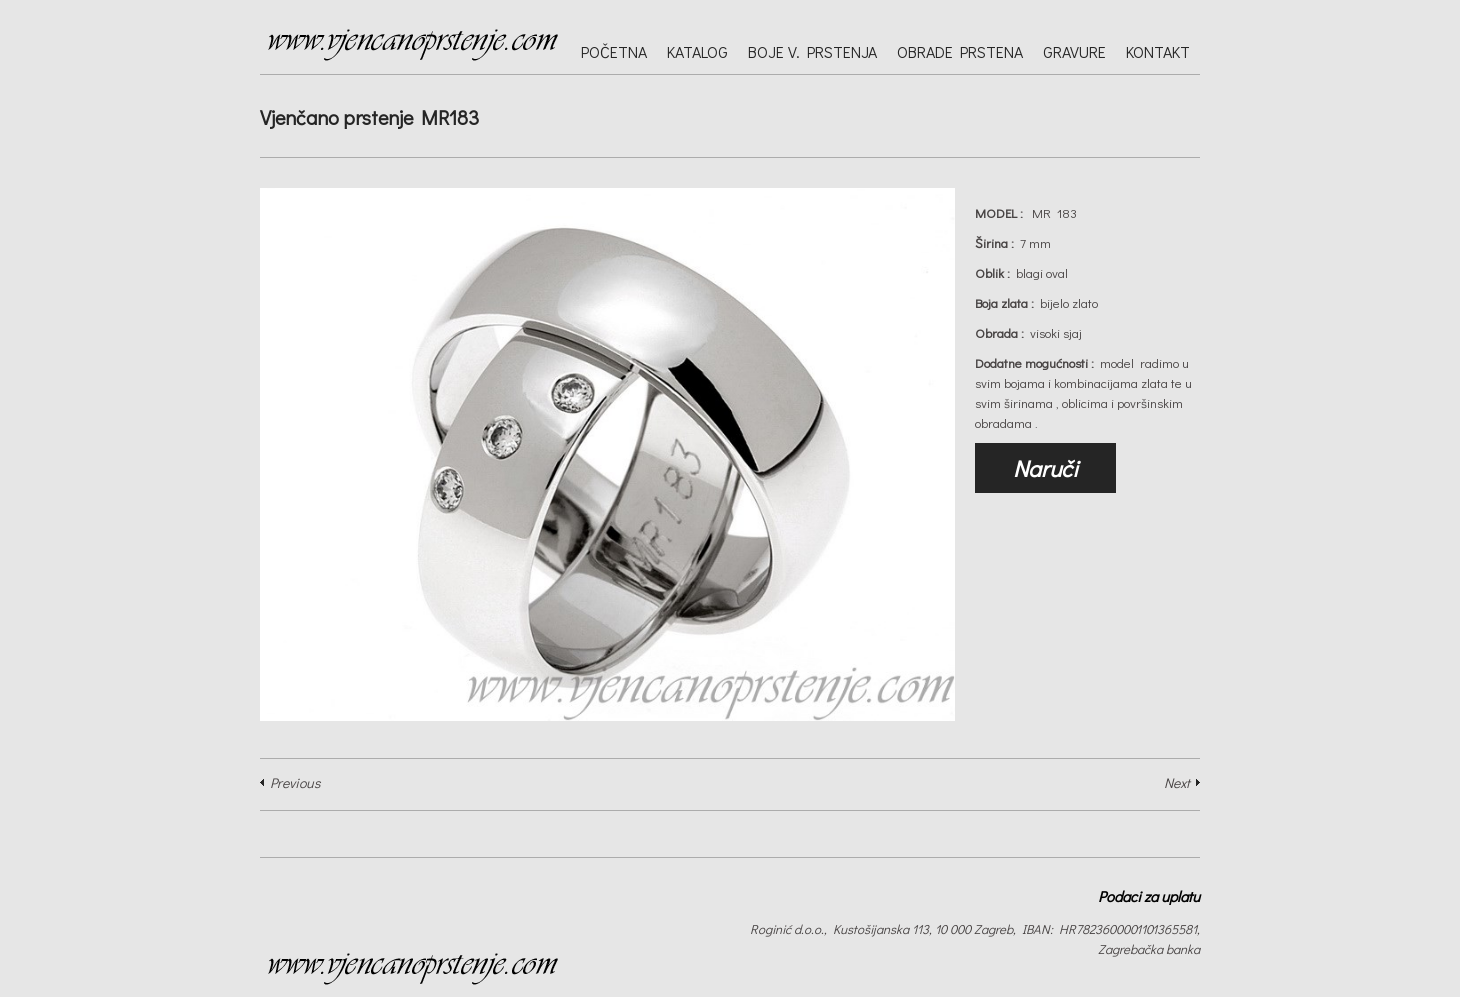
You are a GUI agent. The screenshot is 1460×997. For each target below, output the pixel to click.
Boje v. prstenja (812, 51)
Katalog (697, 51)
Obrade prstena (960, 51)
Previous (295, 782)
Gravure (1074, 51)
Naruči (1045, 468)
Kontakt (1158, 51)
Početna (614, 51)
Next (1177, 782)
